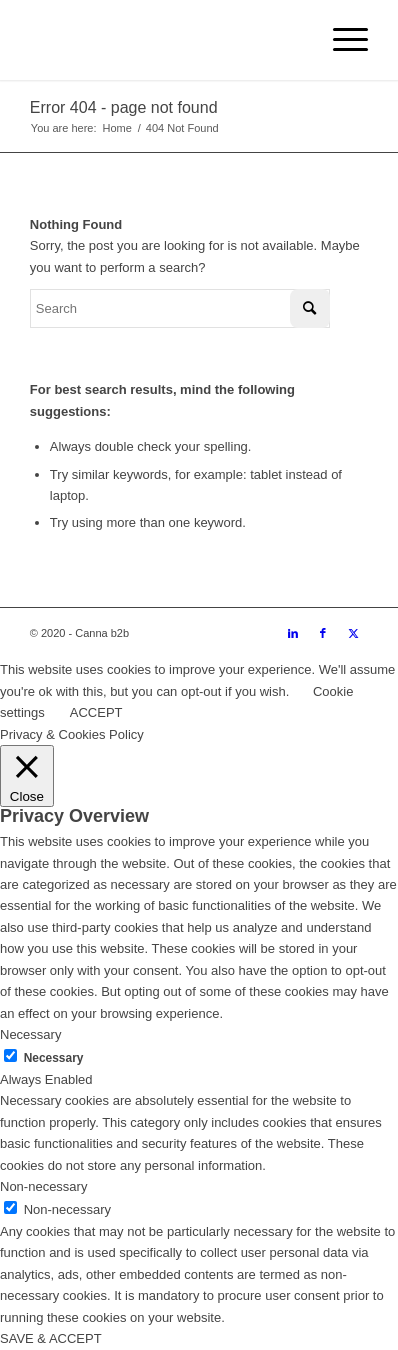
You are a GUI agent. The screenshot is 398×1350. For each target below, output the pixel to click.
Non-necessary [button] (43, 1186)
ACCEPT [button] (96, 712)
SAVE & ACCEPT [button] (51, 1338)
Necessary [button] (30, 1034)
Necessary (54, 1058)
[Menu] (340, 40)
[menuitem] (340, 40)
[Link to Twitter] (353, 633)
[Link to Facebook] (323, 633)
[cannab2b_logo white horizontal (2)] (165, 40)
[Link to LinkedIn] (293, 633)
